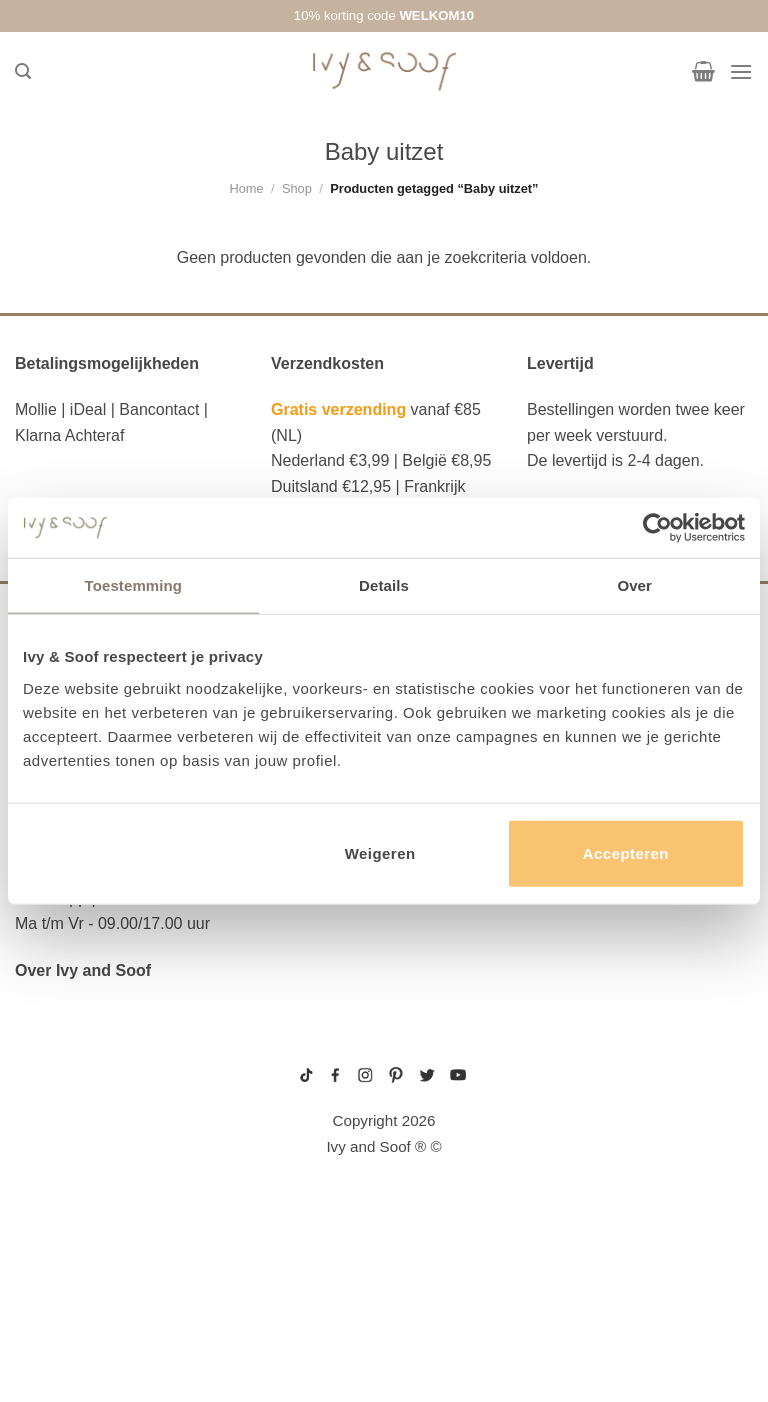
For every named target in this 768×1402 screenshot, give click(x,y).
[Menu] (741, 71)
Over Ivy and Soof (83, 970)
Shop (297, 188)
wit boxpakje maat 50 (567, 1138)
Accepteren (626, 852)
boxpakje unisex (558, 1169)
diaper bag (60, 1304)
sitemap (384, 1047)
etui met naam (73, 1334)
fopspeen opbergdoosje (119, 1273)
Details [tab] (384, 585)
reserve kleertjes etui (113, 1076)
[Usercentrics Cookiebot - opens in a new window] (657, 528)
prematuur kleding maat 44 (579, 1185)
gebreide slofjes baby (571, 1201)
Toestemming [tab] (134, 585)
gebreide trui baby (563, 1075)
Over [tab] (634, 585)
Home (246, 188)
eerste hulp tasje (91, 1243)
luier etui (56, 1106)
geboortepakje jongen (571, 1090)
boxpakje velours (562, 1154)
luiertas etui (70, 1137)
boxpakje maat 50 (560, 1106)
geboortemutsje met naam (578, 1122)
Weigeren (380, 852)
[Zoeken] (23, 71)
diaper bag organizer (106, 1167)
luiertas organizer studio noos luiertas (127, 1205)
